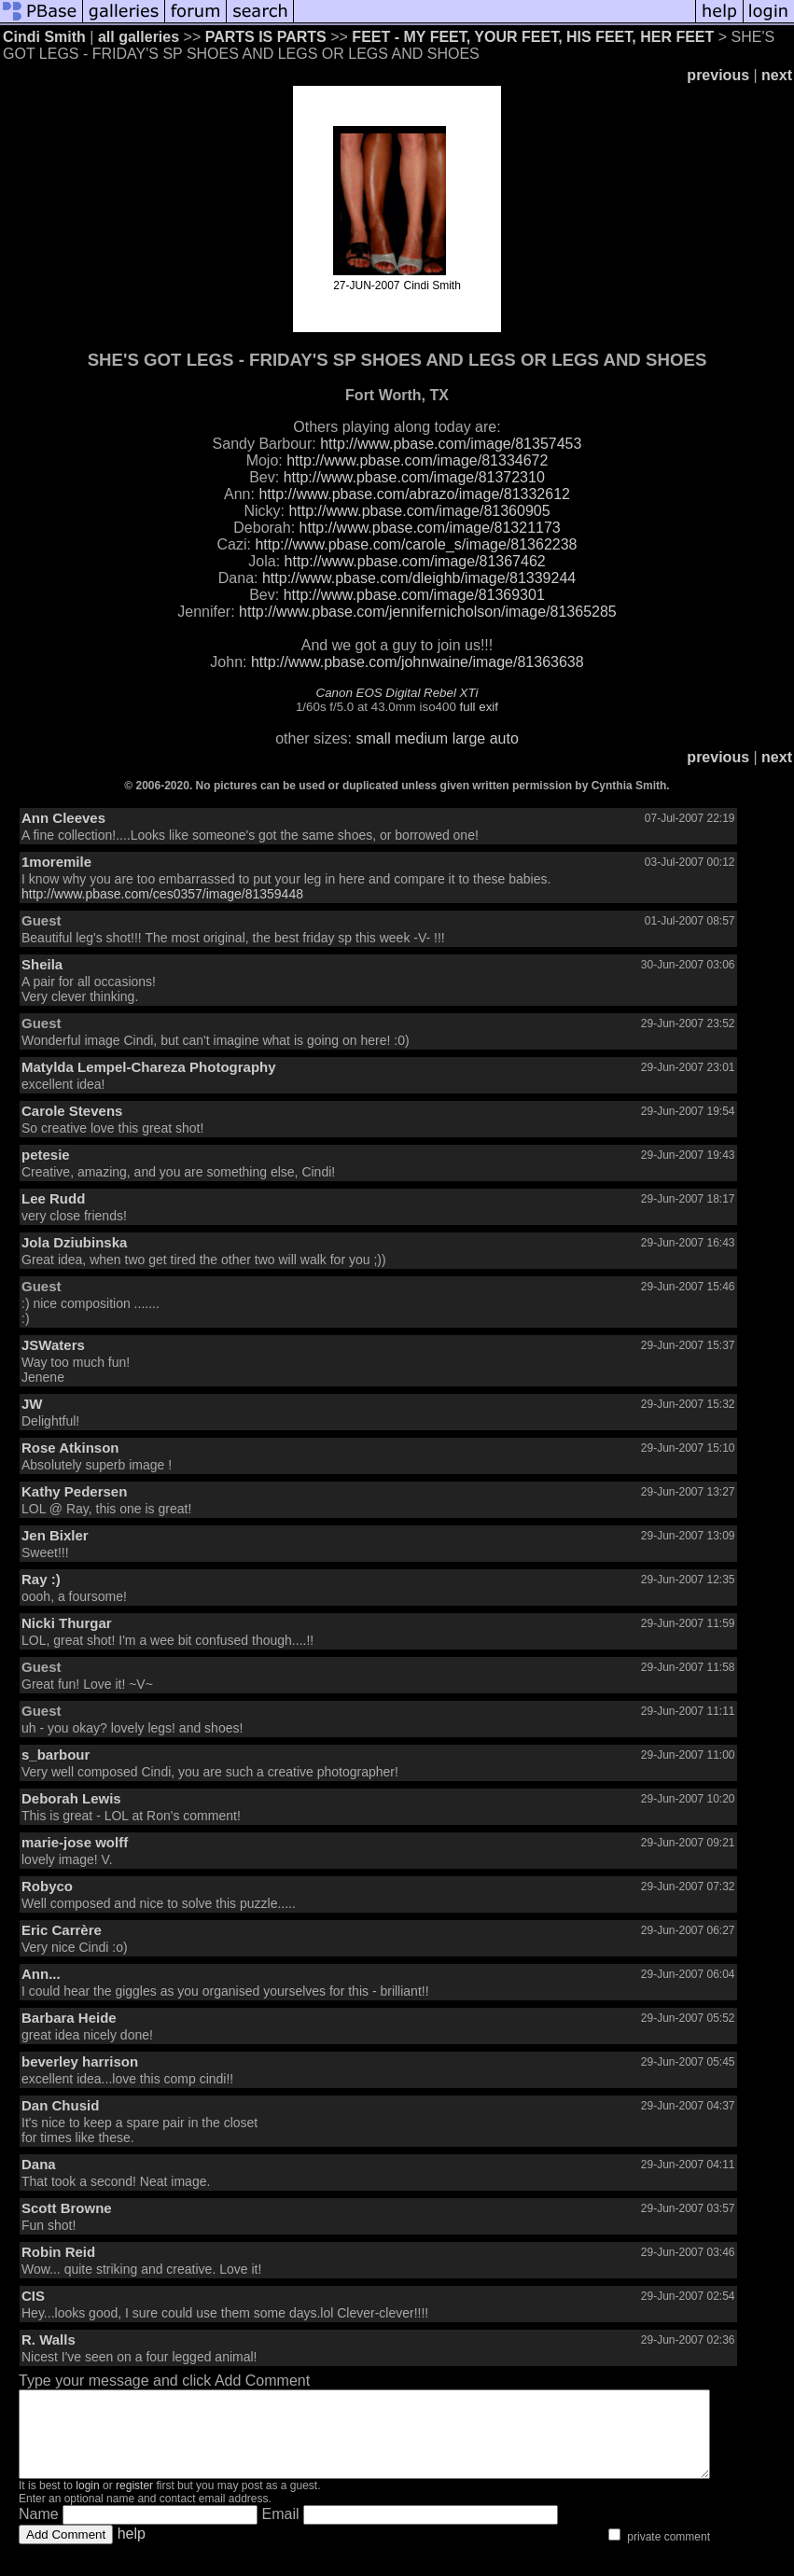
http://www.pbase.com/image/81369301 (414, 595)
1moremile (56, 862)
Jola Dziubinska (74, 1242)
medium (421, 738)
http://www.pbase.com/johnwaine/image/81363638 (417, 662)
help (132, 2550)
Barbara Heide (69, 2018)
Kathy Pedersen (74, 1491)
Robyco (47, 1886)
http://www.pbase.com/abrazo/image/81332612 (414, 494)
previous (718, 75)
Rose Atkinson (69, 1447)
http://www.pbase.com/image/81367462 (415, 561)
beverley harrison (79, 2061)
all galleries (138, 37)
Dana (38, 2164)
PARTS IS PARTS (266, 37)
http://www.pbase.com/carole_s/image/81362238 (416, 544)
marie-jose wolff (74, 1842)
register (134, 2502)
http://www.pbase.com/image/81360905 (419, 511)
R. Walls (48, 2339)
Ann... (41, 1974)
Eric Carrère (61, 1930)
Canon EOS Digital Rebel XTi (397, 693)
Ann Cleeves (63, 818)
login (87, 2502)
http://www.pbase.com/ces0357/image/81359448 (162, 893)
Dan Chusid (60, 2105)
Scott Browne (66, 2208)
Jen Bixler (55, 1535)
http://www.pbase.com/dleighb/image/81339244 (419, 578)
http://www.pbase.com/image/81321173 (430, 528)
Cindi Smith (44, 37)
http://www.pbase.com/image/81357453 (450, 444)
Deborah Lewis (71, 1798)
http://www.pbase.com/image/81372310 (414, 477)
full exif (479, 707)
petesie (45, 1155)
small (372, 738)
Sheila (42, 964)
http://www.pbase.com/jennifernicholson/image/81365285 (428, 612)
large (469, 738)
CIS (33, 2296)
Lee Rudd (53, 1198)
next (776, 75)
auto (504, 738)
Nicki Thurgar (66, 1623)
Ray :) (41, 1579)
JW (32, 1404)
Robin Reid (58, 2252)
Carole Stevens (71, 1111)
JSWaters (53, 1345)
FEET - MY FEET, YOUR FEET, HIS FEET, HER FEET (533, 37)
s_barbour (55, 1754)
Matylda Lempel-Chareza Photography (148, 1067)
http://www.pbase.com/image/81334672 (417, 460)
